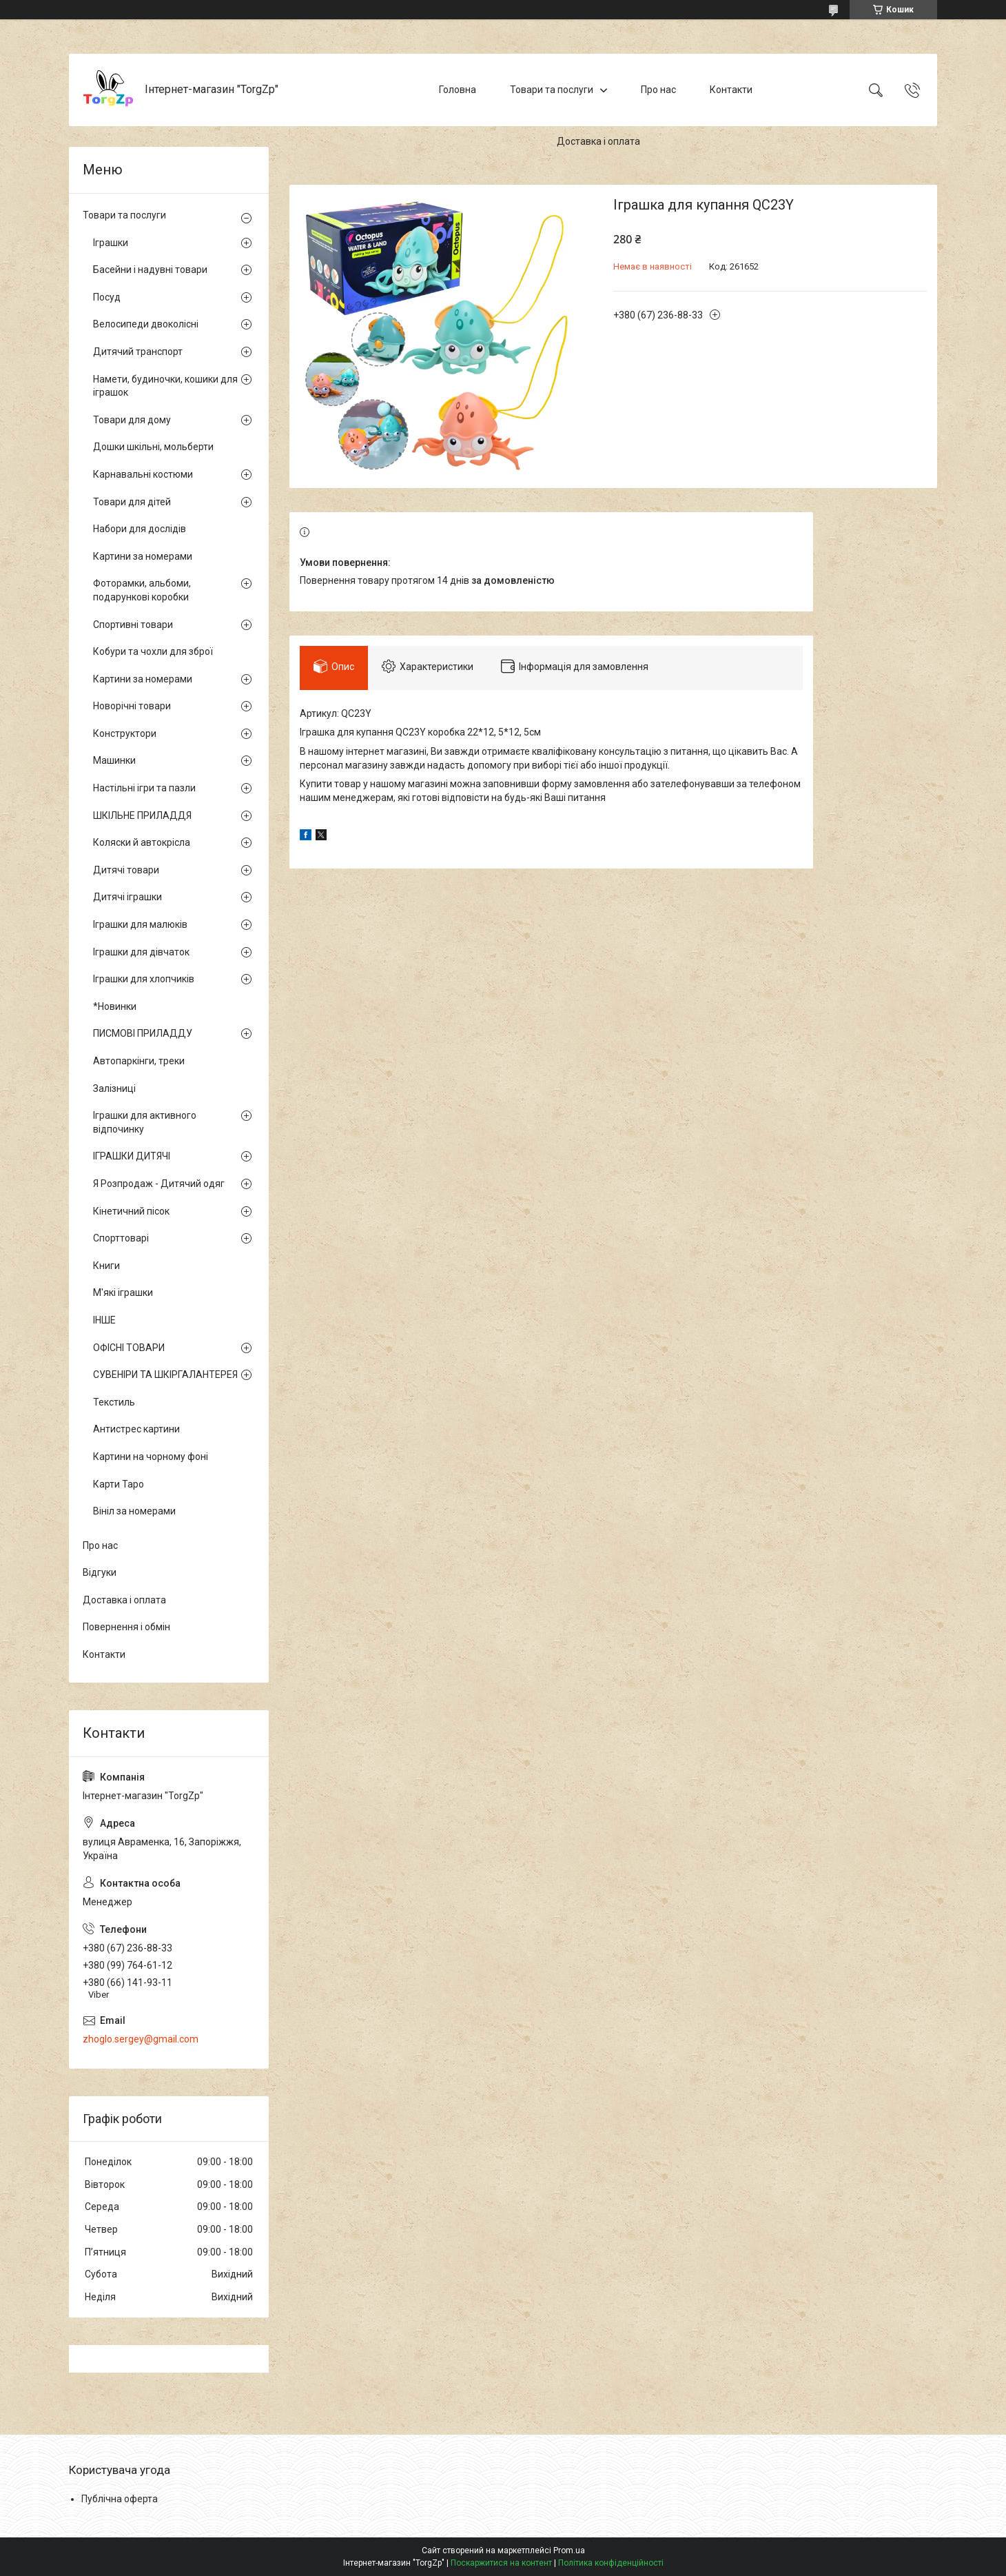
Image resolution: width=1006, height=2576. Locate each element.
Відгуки (99, 1572)
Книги (106, 1265)
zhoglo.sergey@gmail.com (140, 2039)
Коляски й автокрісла (141, 842)
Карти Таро (118, 1484)
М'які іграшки (123, 1292)
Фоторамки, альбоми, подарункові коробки (142, 590)
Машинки (114, 760)
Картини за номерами (142, 556)
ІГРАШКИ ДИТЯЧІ (131, 1156)
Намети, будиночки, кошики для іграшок (165, 386)
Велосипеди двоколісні (145, 323)
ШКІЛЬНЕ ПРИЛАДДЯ (142, 815)
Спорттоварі (121, 1238)
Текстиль (114, 1402)
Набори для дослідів (139, 528)
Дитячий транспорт (138, 351)
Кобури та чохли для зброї (153, 651)
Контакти (731, 89)
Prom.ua (569, 2550)
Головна (457, 89)
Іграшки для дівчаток (141, 951)
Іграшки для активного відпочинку (144, 1122)
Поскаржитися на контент (501, 2563)
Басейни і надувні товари (150, 269)
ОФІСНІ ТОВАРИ (129, 1347)
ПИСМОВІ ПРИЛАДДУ (142, 1033)
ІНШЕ (104, 1320)
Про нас (658, 89)
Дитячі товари (126, 869)
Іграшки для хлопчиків (143, 978)
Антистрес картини (136, 1428)
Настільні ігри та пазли (144, 787)
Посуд (107, 297)
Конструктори (124, 733)
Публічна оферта (119, 2498)
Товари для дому (132, 419)
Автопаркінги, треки (139, 1060)
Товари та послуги (551, 89)
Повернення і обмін (126, 1626)
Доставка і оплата (598, 141)
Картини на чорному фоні (150, 1456)
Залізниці (114, 1088)
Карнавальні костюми (143, 474)
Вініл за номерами (134, 1511)
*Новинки (114, 1006)
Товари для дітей (132, 501)
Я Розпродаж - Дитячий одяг (159, 1183)
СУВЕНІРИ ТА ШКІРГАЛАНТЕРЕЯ (165, 1374)
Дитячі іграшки (127, 896)
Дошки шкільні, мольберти (153, 446)
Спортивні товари (133, 624)
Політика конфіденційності (611, 2563)
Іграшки (110, 242)
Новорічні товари (132, 705)
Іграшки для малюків (140, 924)
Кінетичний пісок (131, 1211)
